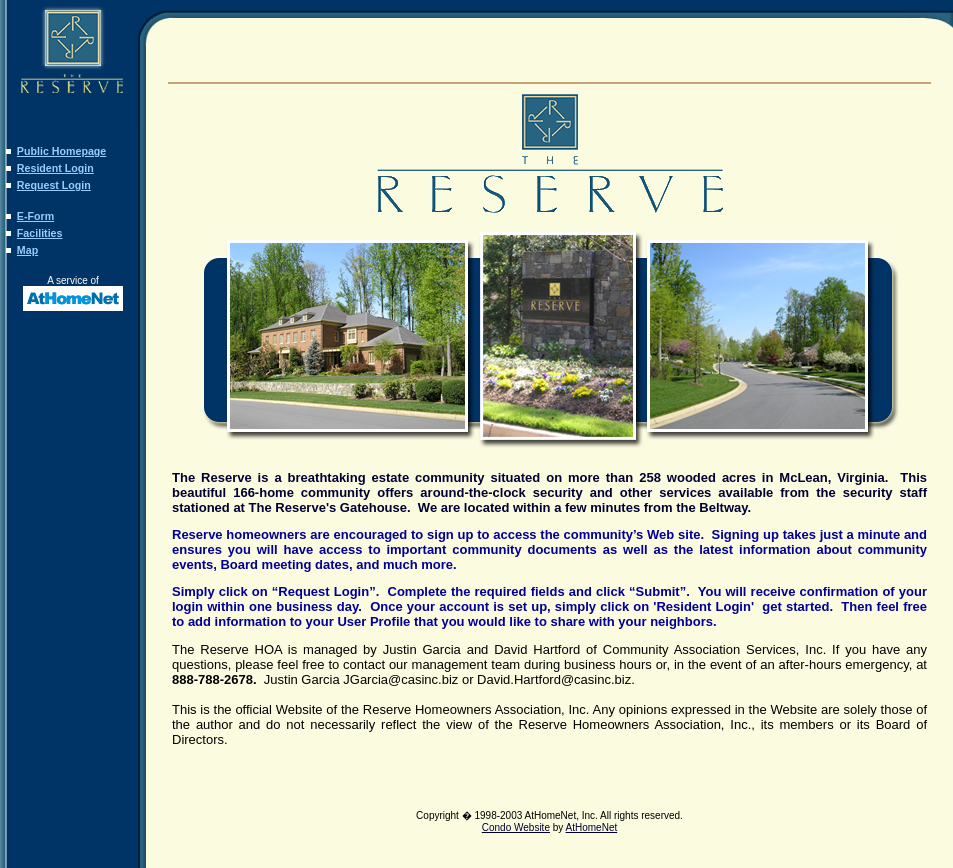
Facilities (40, 233)
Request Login (54, 185)
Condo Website (516, 827)
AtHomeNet (592, 827)
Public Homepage (61, 151)
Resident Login (55, 168)
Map (27, 250)
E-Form (35, 216)
